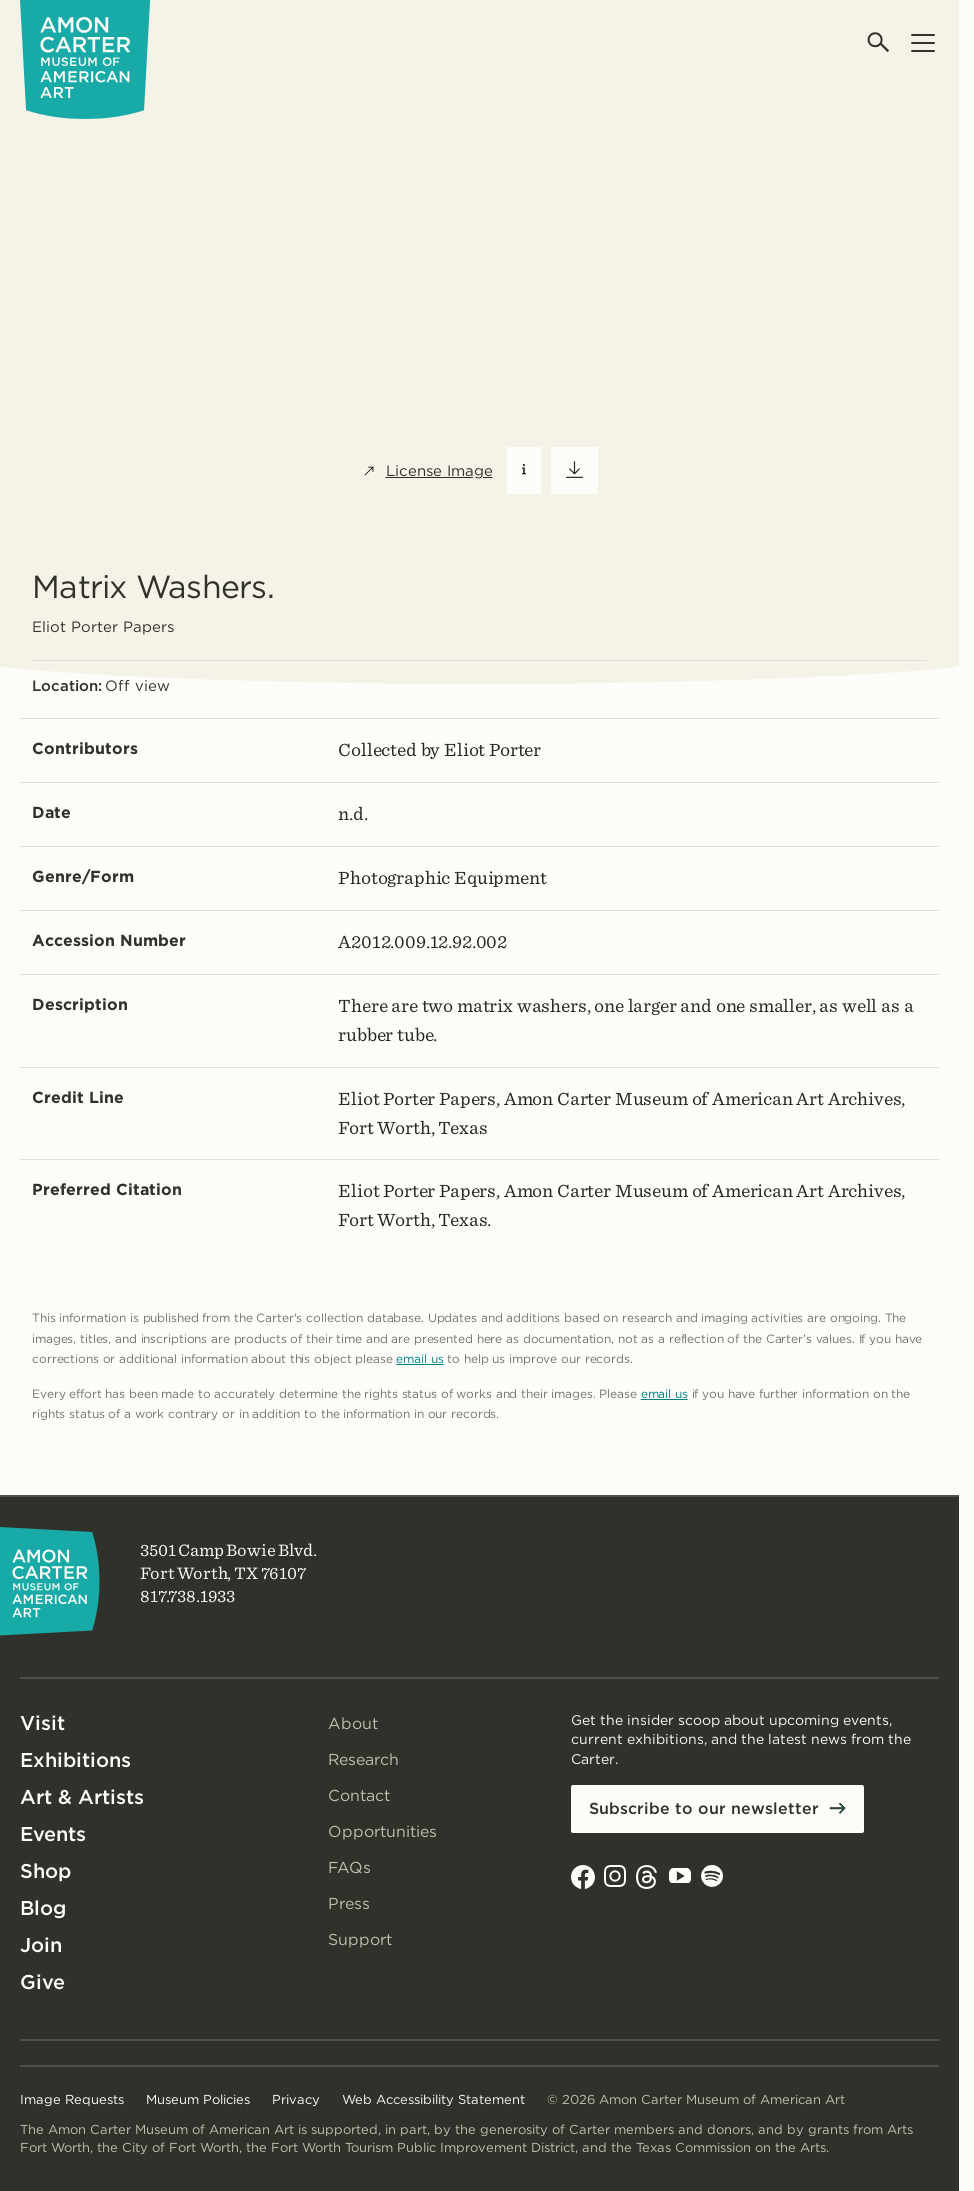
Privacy (296, 2099)
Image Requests (72, 2099)
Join (41, 1945)
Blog (43, 1908)
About (353, 1723)
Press (349, 1903)
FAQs (350, 1867)
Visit (42, 1723)
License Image (427, 471)
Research (364, 1759)
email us (419, 1358)
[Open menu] (922, 42)
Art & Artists (82, 1797)
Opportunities (382, 1831)
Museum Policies (198, 2099)
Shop (45, 1871)
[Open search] (879, 42)
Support (360, 1939)
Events (53, 1834)
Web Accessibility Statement (433, 2099)
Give (42, 1982)
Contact (359, 1795)
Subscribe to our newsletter (704, 1808)
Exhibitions (75, 1760)
